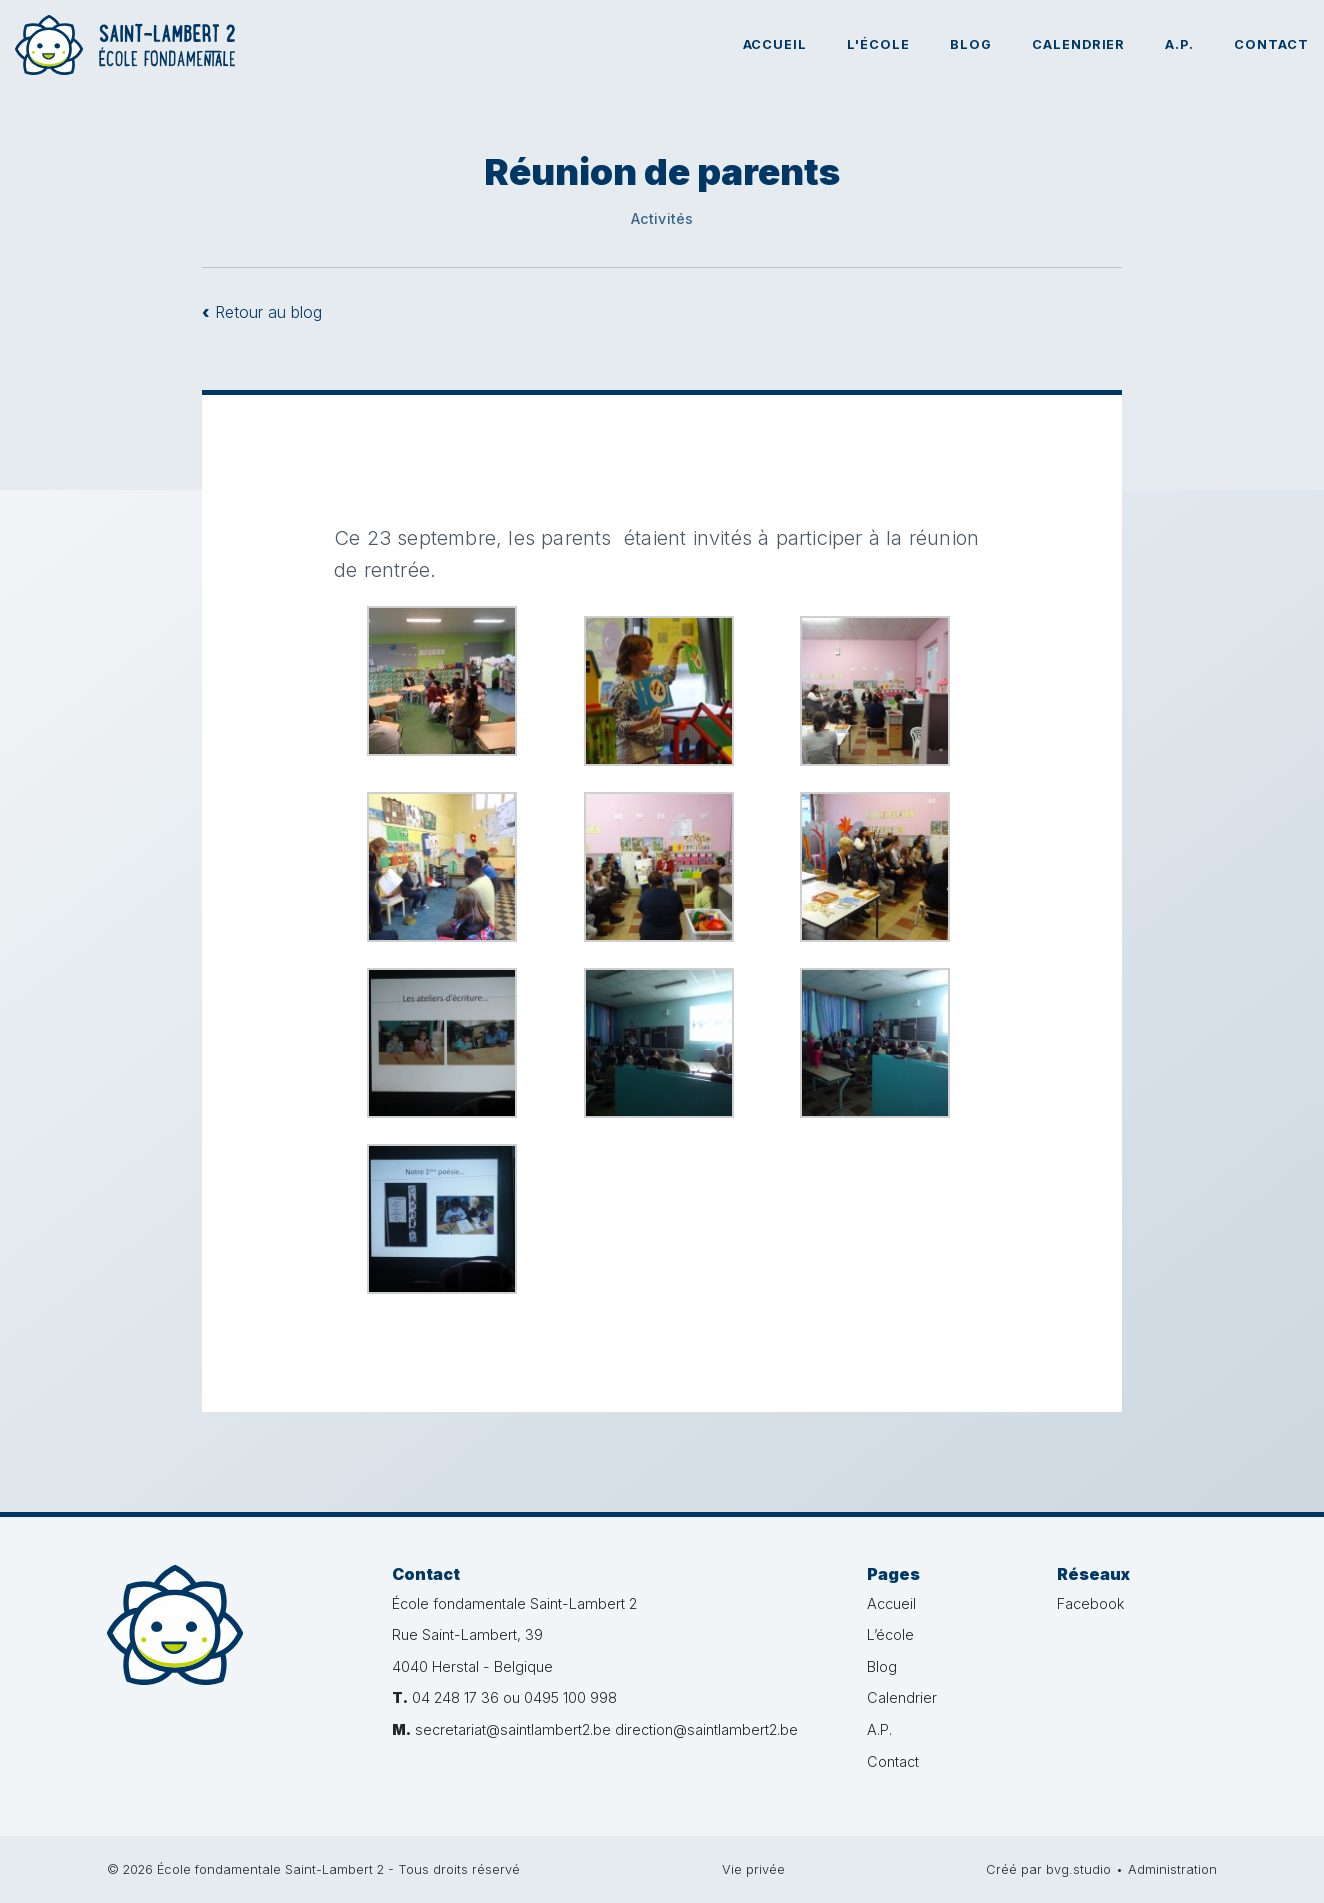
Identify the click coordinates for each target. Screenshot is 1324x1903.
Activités (662, 218)
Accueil (775, 44)
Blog (971, 44)
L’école (890, 1634)
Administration (1172, 1869)
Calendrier (1079, 44)
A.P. (1179, 44)
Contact (1271, 44)
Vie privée (753, 1869)
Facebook (1090, 1603)
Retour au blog (262, 312)
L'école (878, 44)
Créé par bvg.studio (1048, 1869)
